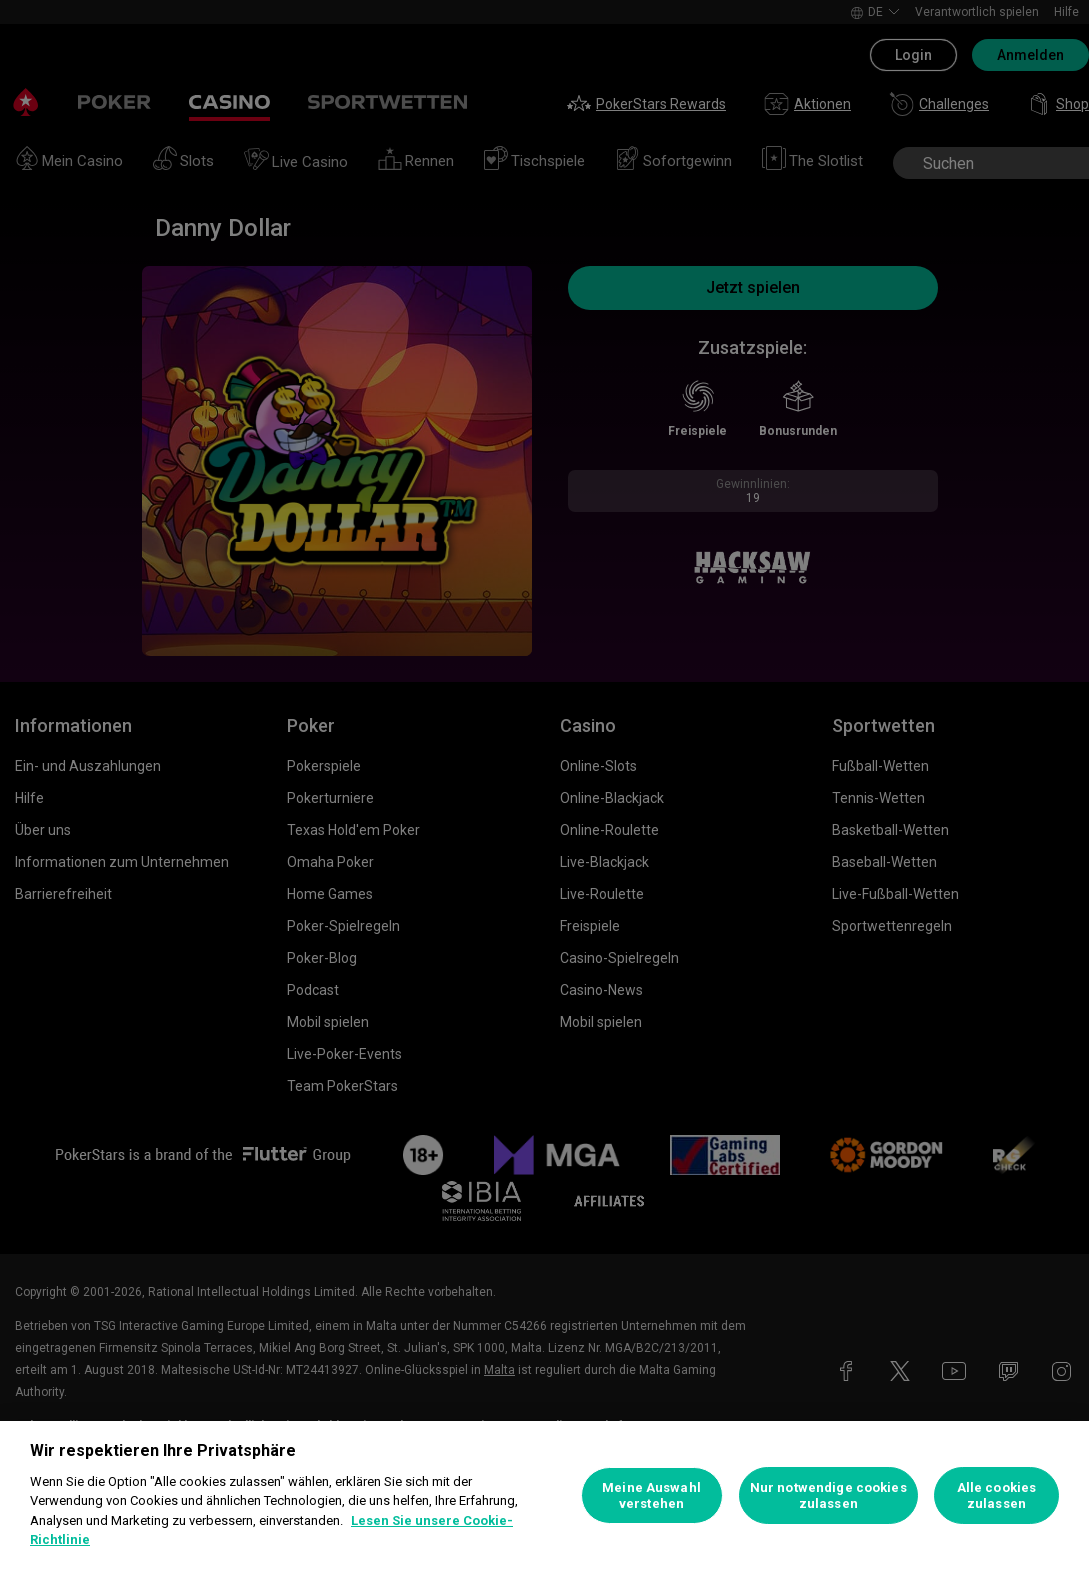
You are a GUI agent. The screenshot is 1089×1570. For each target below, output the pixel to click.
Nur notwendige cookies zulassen (828, 1495)
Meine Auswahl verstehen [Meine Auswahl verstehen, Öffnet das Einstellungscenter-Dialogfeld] (651, 1495)
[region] (544, 1495)
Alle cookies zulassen (997, 1495)
